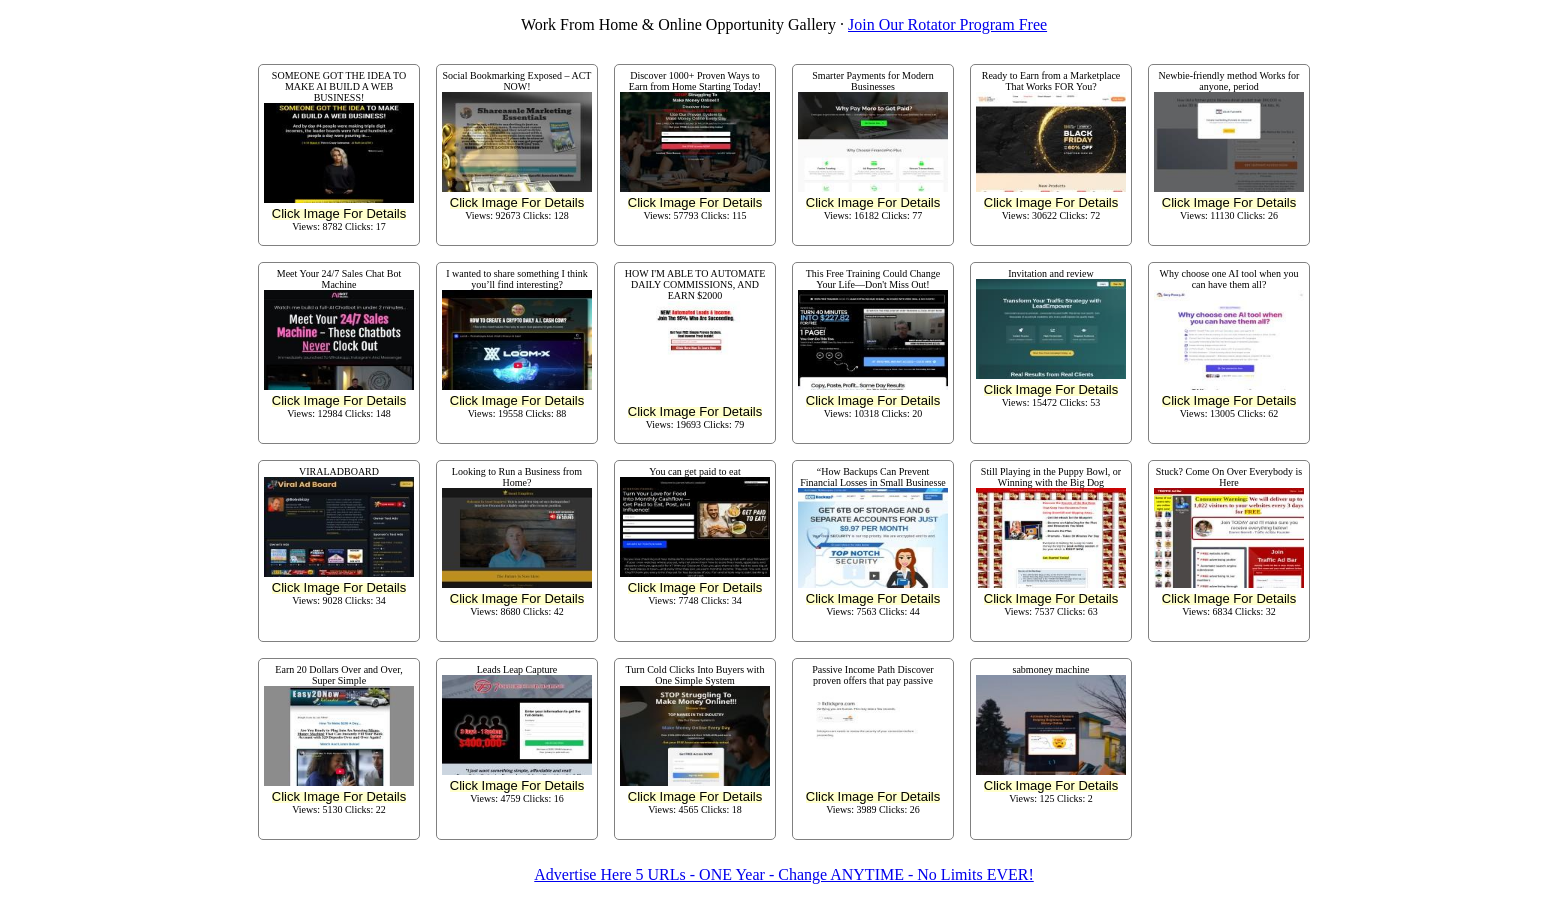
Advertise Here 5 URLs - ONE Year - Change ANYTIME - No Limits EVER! (783, 874)
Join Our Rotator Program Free (947, 24)
